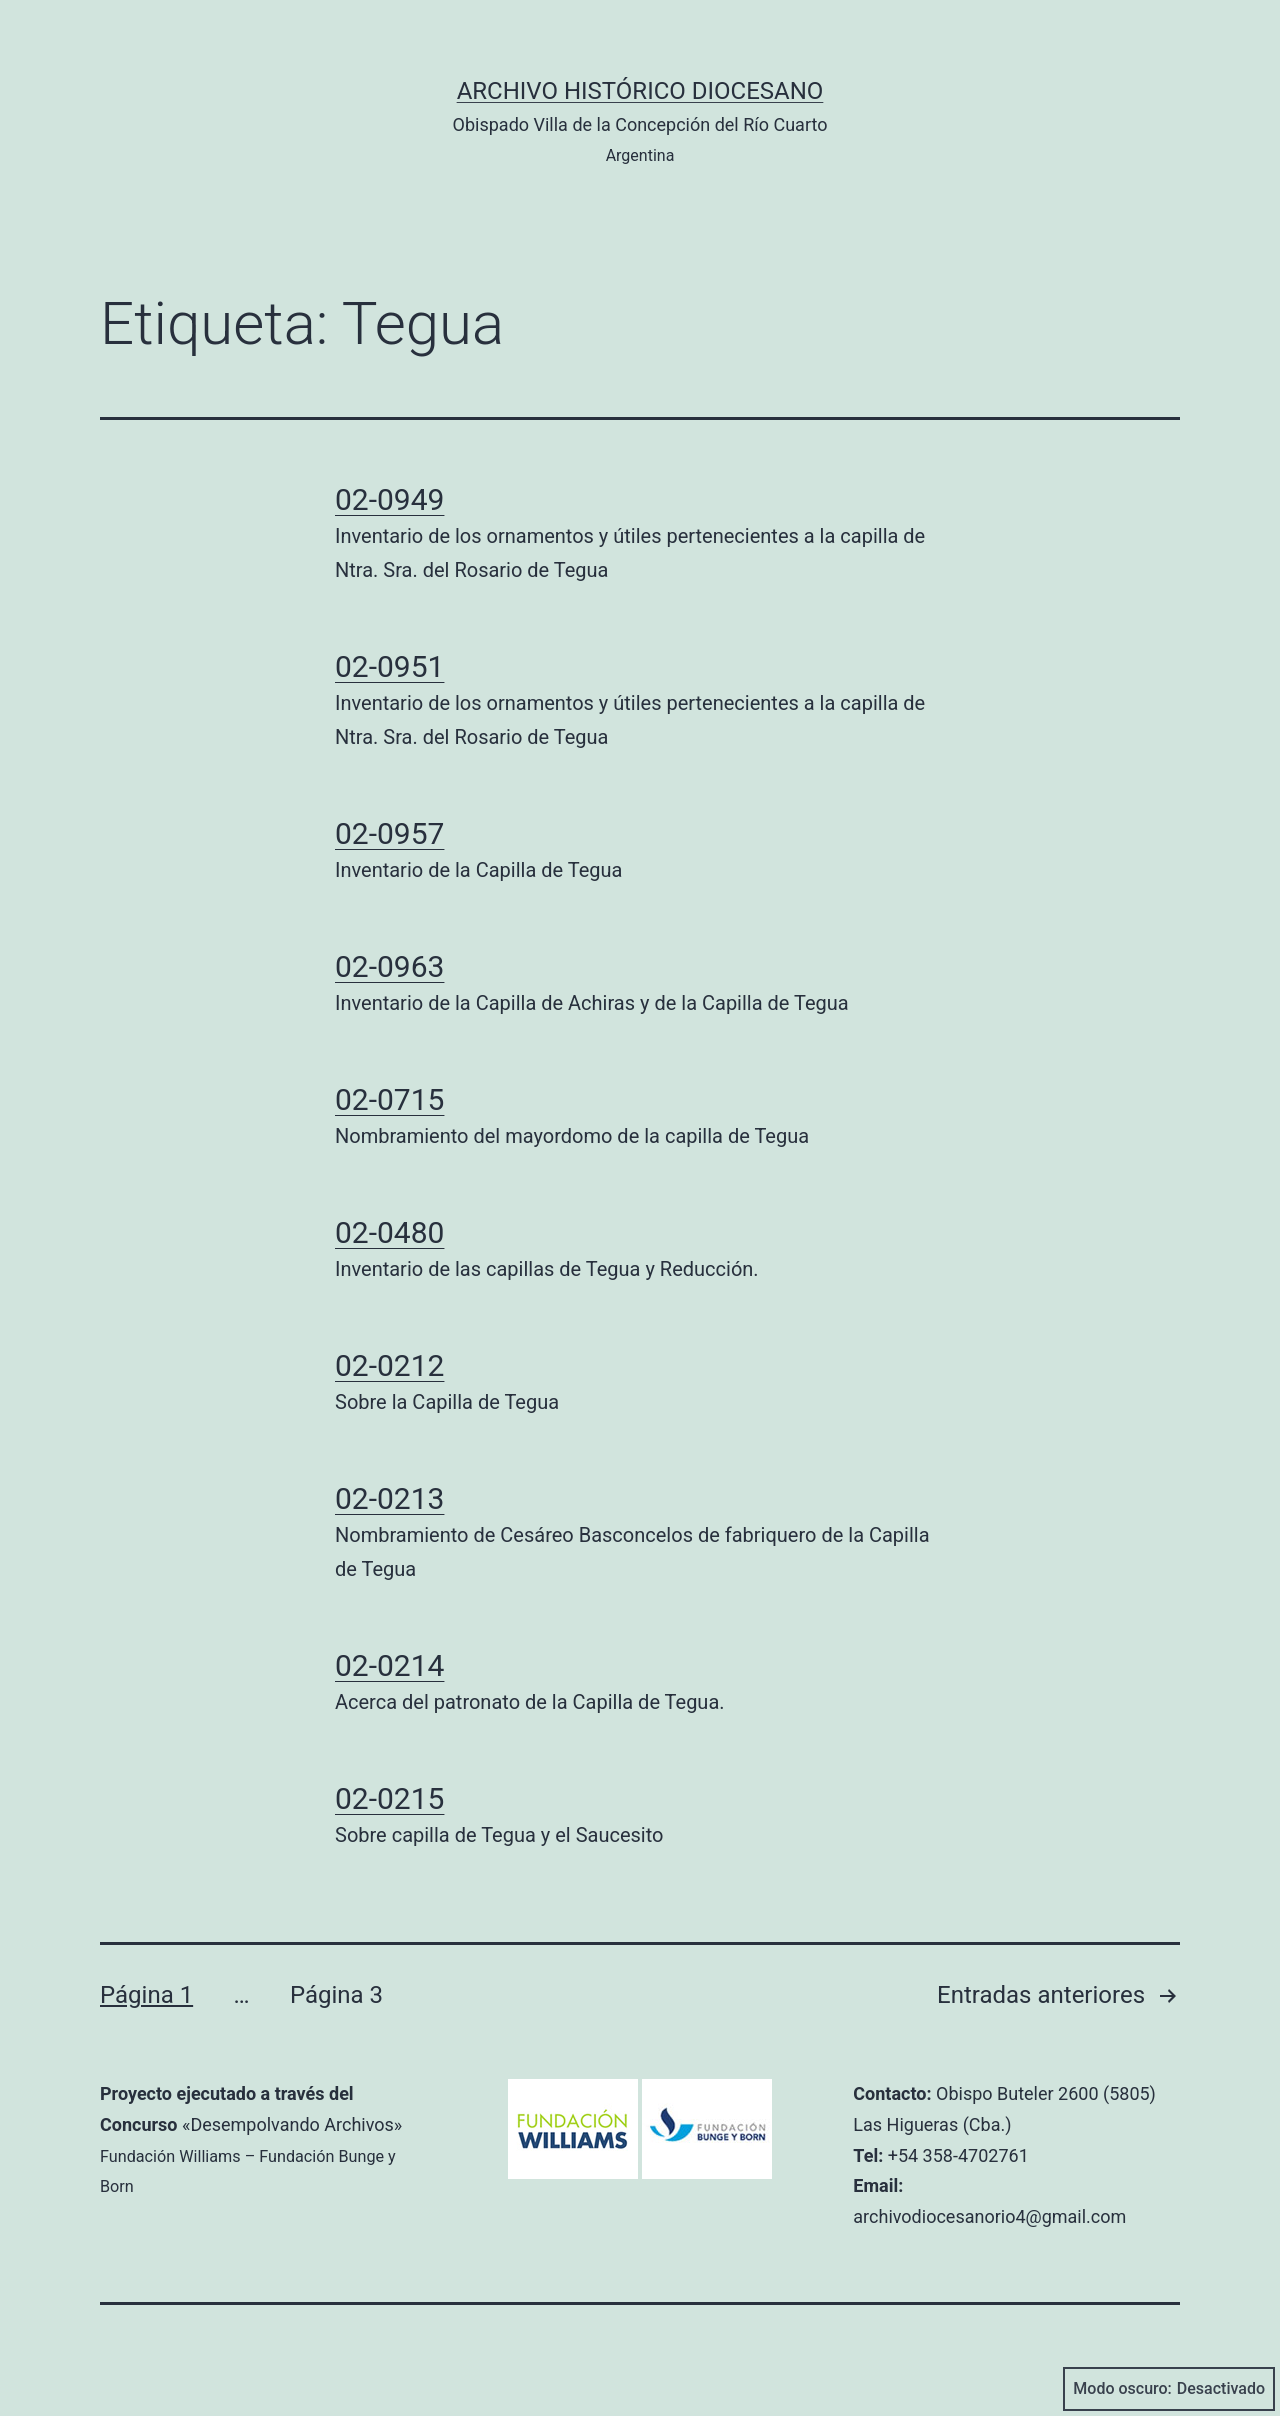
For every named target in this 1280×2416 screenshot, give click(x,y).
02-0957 (389, 833)
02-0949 (389, 499)
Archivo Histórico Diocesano (640, 91)
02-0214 (389, 1665)
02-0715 (389, 1099)
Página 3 (336, 1995)
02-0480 (389, 1232)
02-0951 (389, 666)
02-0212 (389, 1365)
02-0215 (389, 1798)
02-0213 (389, 1498)
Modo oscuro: (1169, 2389)
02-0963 (389, 966)
